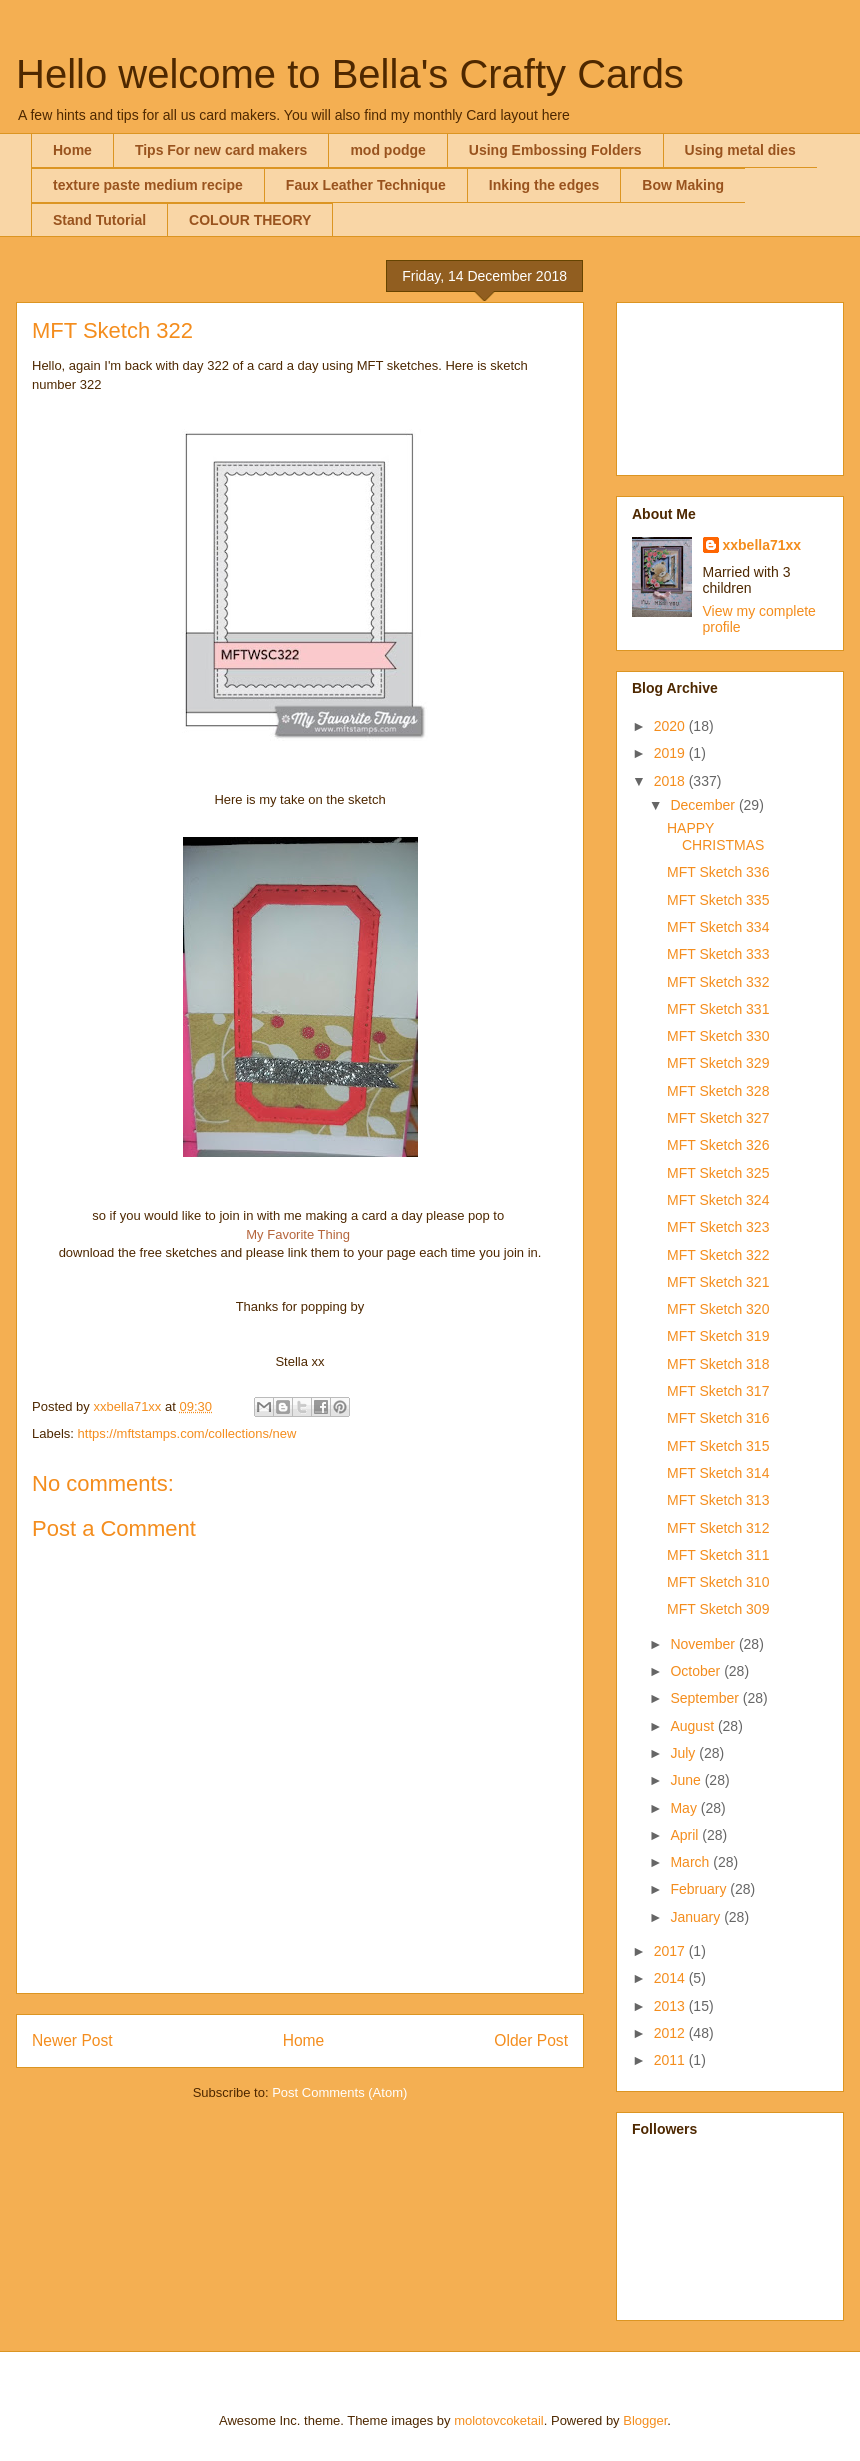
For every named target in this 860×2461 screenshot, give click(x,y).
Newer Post (72, 2040)
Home (72, 150)
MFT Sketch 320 (718, 1309)
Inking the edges (544, 185)
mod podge (387, 150)
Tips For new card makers (221, 150)
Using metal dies (740, 150)
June (687, 1780)
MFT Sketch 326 (718, 1145)
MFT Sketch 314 (718, 1473)
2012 (671, 2033)
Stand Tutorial (99, 220)
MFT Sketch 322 (718, 1255)
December (704, 805)
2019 (671, 753)
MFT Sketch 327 (718, 1118)
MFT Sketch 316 (718, 1418)
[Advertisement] (730, 385)
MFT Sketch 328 (718, 1091)
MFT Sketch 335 (718, 900)
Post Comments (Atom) (339, 2092)
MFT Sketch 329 (718, 1063)
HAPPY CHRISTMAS (715, 836)
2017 (671, 1951)
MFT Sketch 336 (718, 872)
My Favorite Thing (298, 1234)
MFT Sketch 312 (718, 1528)
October (697, 1671)
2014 (671, 1978)
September (706, 1698)
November (704, 1644)
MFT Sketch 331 (718, 1009)
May (685, 1808)
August (693, 1726)
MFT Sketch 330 (718, 1036)
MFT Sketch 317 (718, 1391)
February (700, 1889)
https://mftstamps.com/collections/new (187, 1433)
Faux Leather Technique (366, 185)
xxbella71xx (762, 545)
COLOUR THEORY (250, 220)
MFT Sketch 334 (718, 927)
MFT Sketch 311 (718, 1555)
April (686, 1835)
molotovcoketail (499, 2420)
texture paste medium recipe (148, 185)
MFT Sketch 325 (718, 1173)
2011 (671, 2060)
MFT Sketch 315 (718, 1446)
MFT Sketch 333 (718, 954)
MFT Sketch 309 (718, 1609)
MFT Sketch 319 (718, 1336)
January (697, 1917)
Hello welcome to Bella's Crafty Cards (350, 74)
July (684, 1753)
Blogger (645, 2420)
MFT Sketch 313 (718, 1500)
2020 (671, 726)
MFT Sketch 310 (718, 1582)
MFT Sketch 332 (718, 982)
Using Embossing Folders (555, 150)
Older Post (531, 2040)
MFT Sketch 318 (718, 1364)
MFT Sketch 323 (718, 1227)
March (691, 1862)
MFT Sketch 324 (718, 1200)
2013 (671, 2006)
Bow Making (683, 185)
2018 (671, 781)
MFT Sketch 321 (718, 1282)
